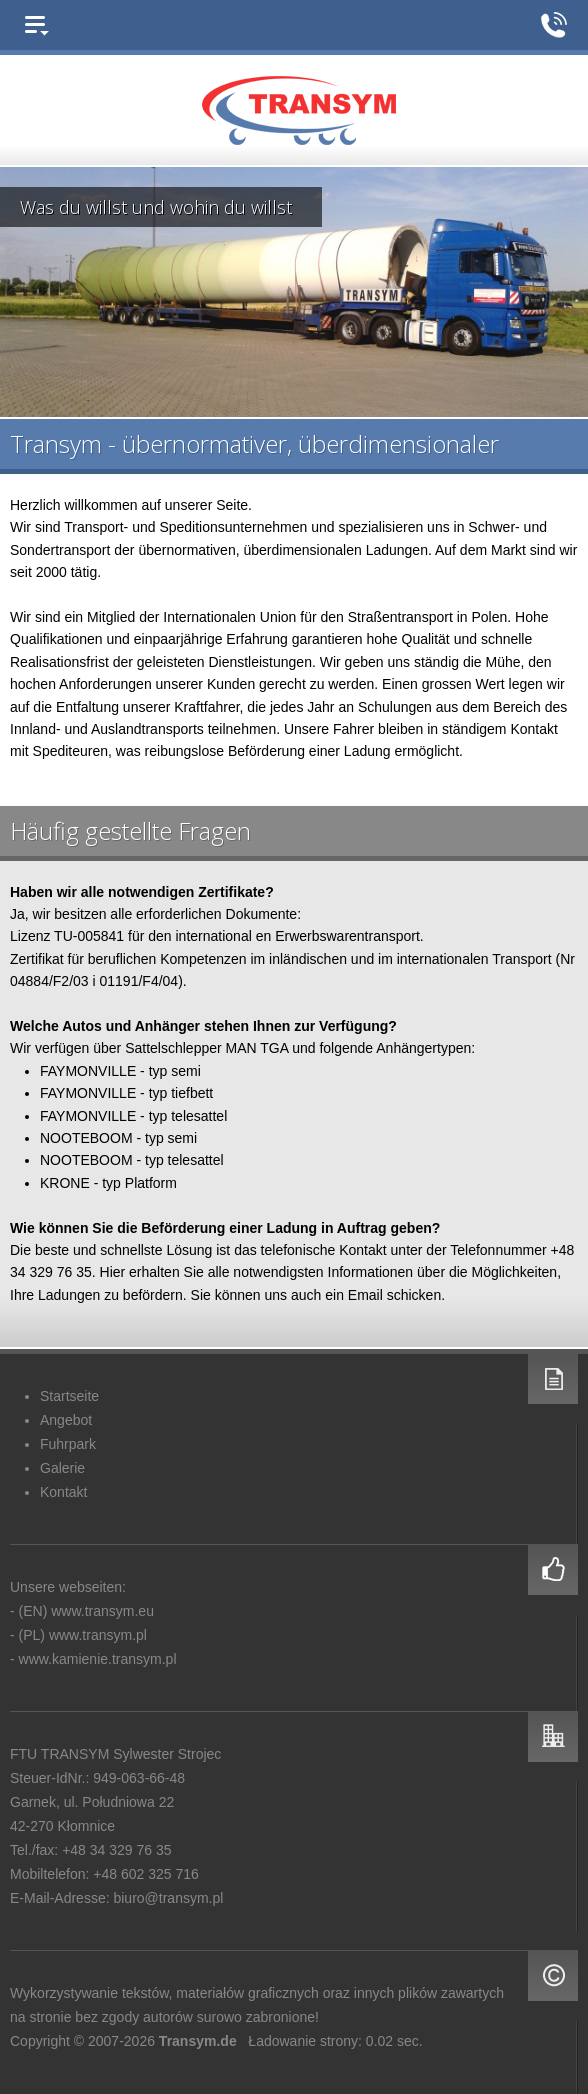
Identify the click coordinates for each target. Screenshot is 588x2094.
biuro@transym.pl (168, 1898)
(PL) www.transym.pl (83, 1635)
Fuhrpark (68, 1444)
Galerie (62, 1468)
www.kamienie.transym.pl (98, 1659)
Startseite (69, 1396)
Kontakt (63, 1492)
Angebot (66, 1420)
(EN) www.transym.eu (86, 1611)
